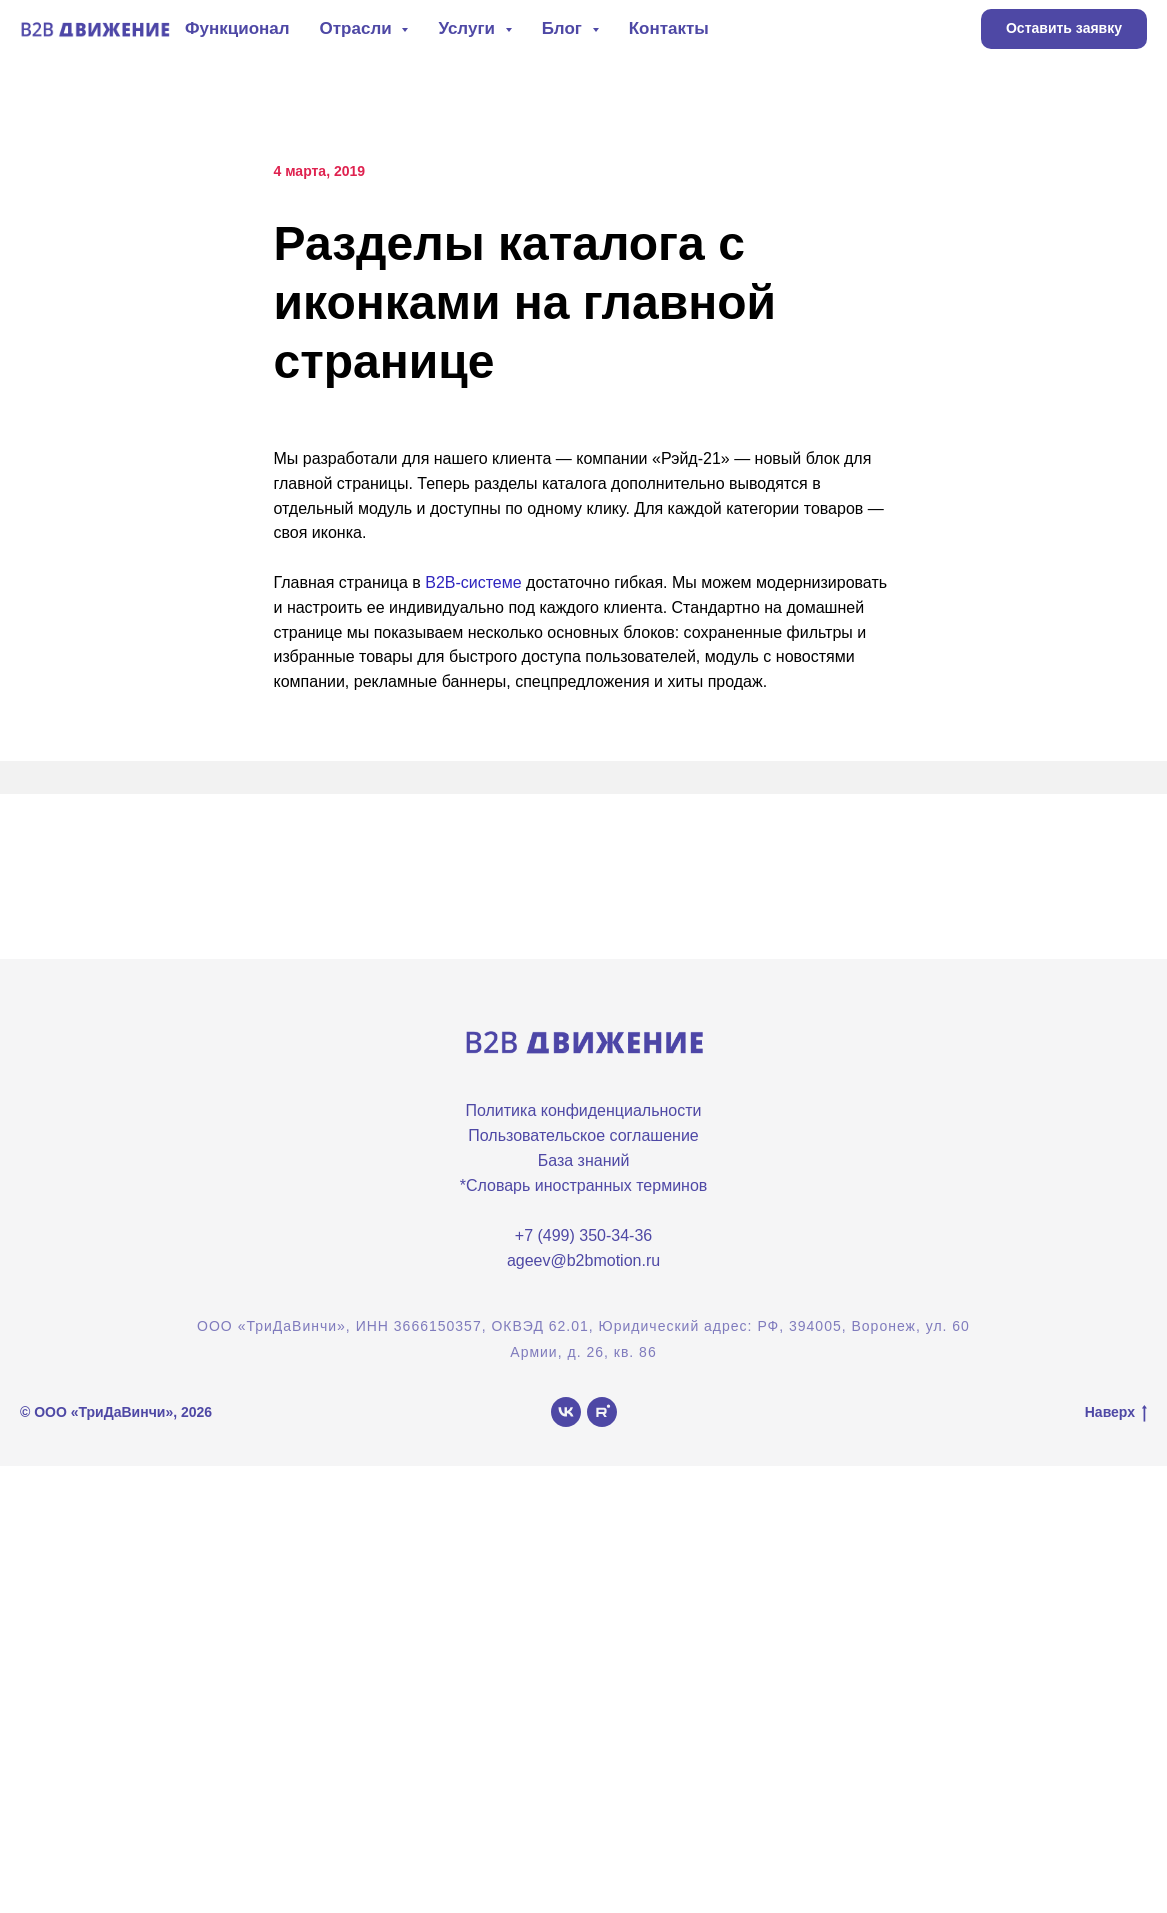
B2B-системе (473, 582)
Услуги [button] (468, 28)
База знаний (584, 1160)
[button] (1064, 29)
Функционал (237, 28)
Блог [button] (564, 28)
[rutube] (602, 1412)
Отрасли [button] (358, 28)
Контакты (669, 28)
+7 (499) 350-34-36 (583, 1235)
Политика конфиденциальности (583, 1110)
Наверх (1116, 1413)
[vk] (566, 1412)
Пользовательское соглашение (583, 1135)
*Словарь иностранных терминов (584, 1185)
